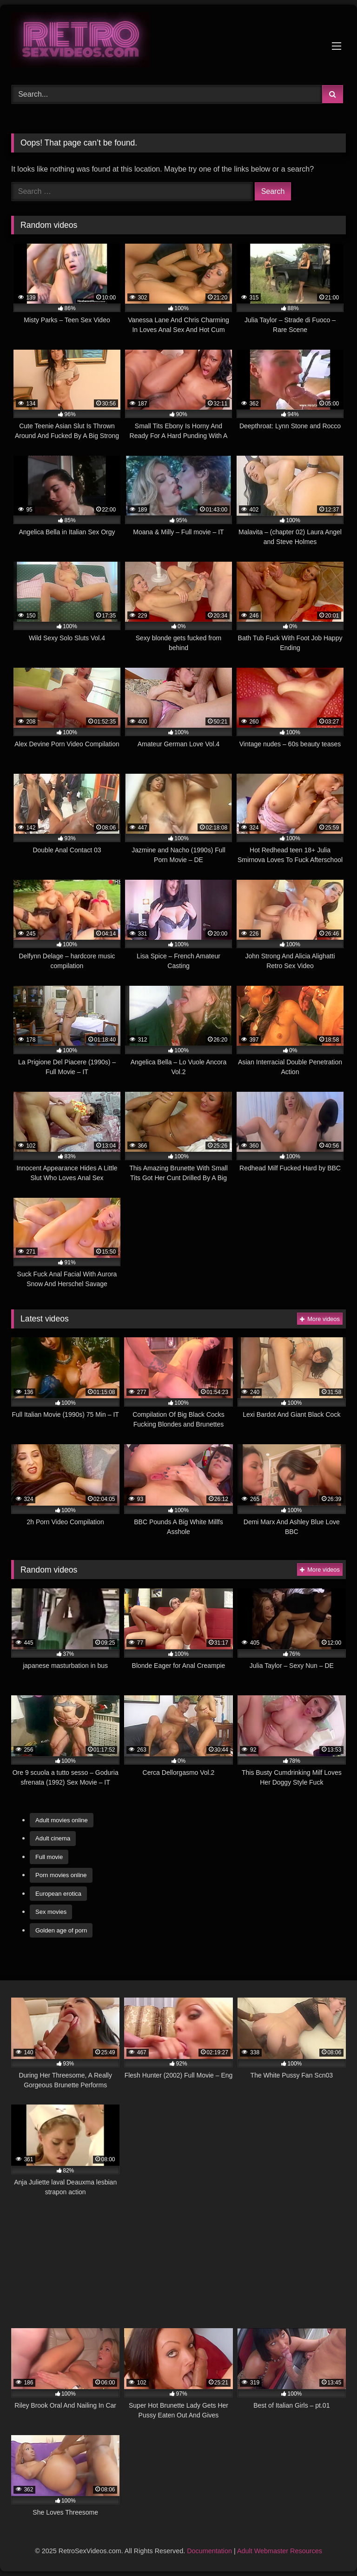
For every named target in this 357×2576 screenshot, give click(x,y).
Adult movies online (61, 1820)
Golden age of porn (61, 1930)
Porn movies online (61, 1875)
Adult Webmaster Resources (279, 2551)
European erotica (58, 1893)
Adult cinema (52, 1838)
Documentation (209, 2551)
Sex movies (50, 1911)
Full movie (49, 1856)
